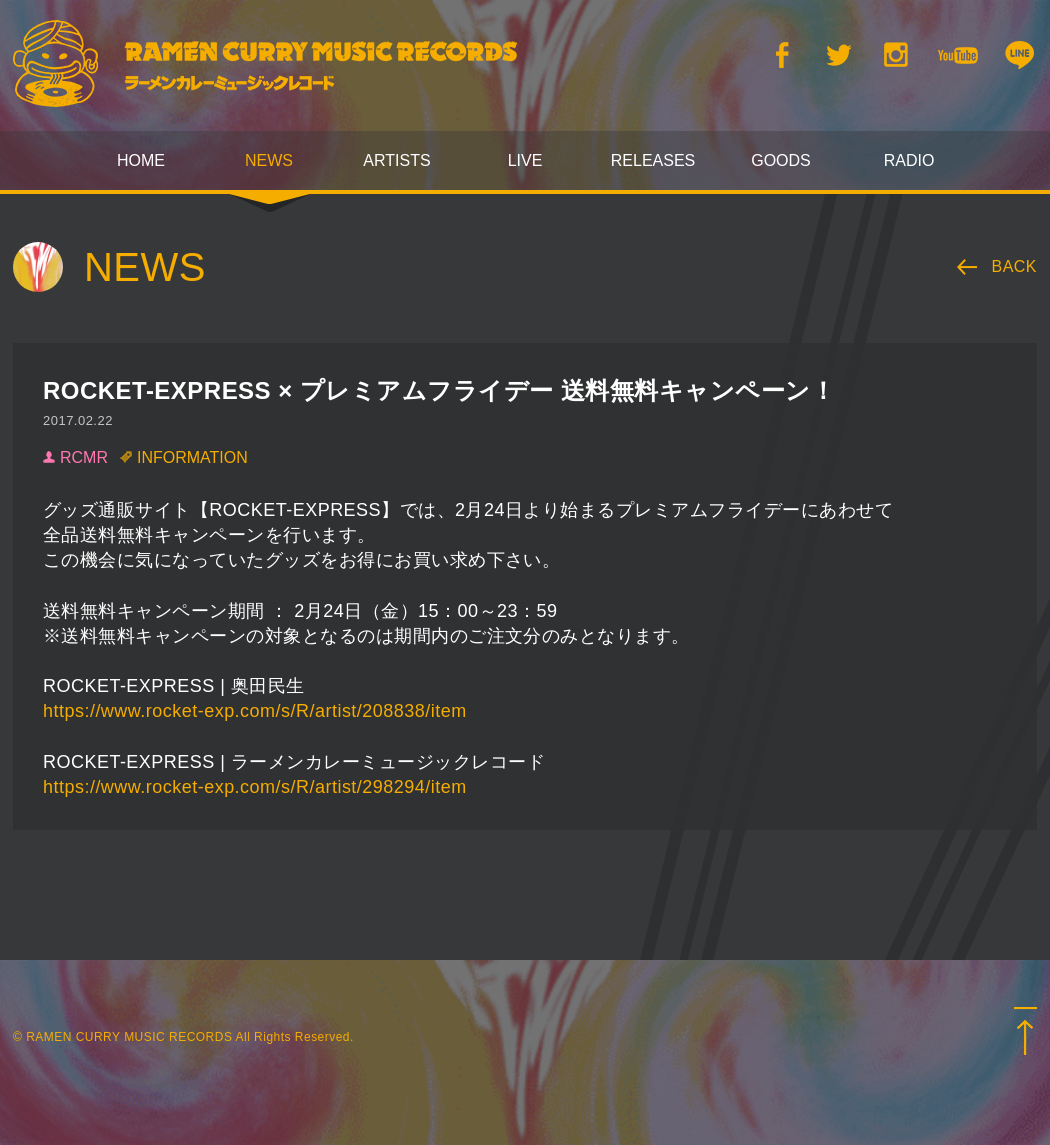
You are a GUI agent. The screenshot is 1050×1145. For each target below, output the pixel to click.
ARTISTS (396, 160)
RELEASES (653, 160)
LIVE (525, 160)
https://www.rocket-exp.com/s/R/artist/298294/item (255, 787)
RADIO (909, 160)
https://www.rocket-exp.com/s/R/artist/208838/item (255, 711)
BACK (1015, 266)
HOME (141, 160)
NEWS (269, 160)
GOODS (781, 160)
